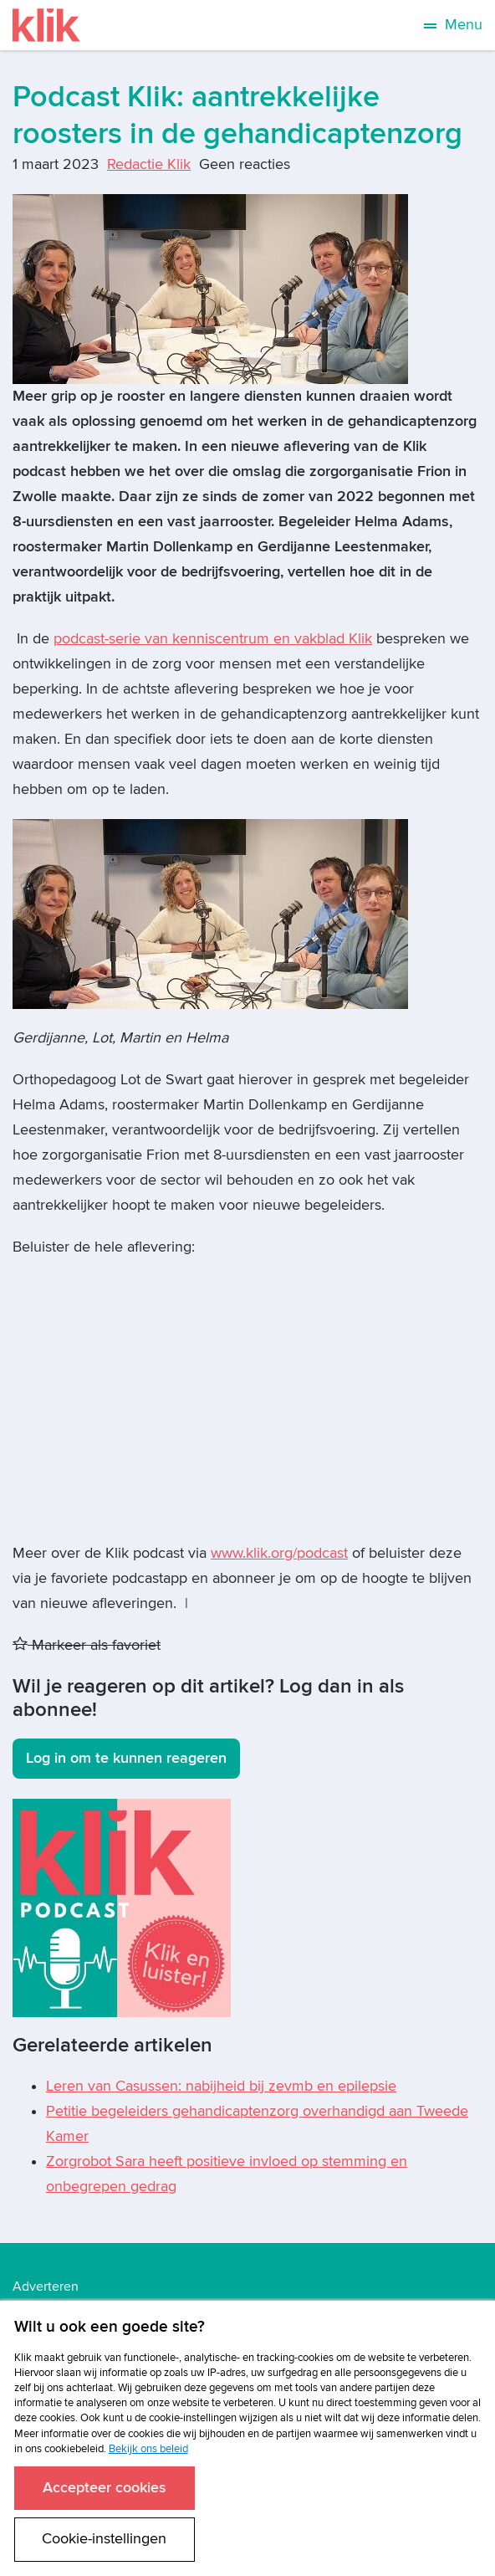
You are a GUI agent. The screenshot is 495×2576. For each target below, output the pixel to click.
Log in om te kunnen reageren (126, 1758)
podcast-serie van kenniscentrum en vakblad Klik (213, 639)
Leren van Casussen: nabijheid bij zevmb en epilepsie (221, 2086)
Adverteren (46, 2286)
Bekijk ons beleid (148, 2449)
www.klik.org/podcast (279, 1553)
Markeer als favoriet (87, 1645)
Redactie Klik (149, 164)
